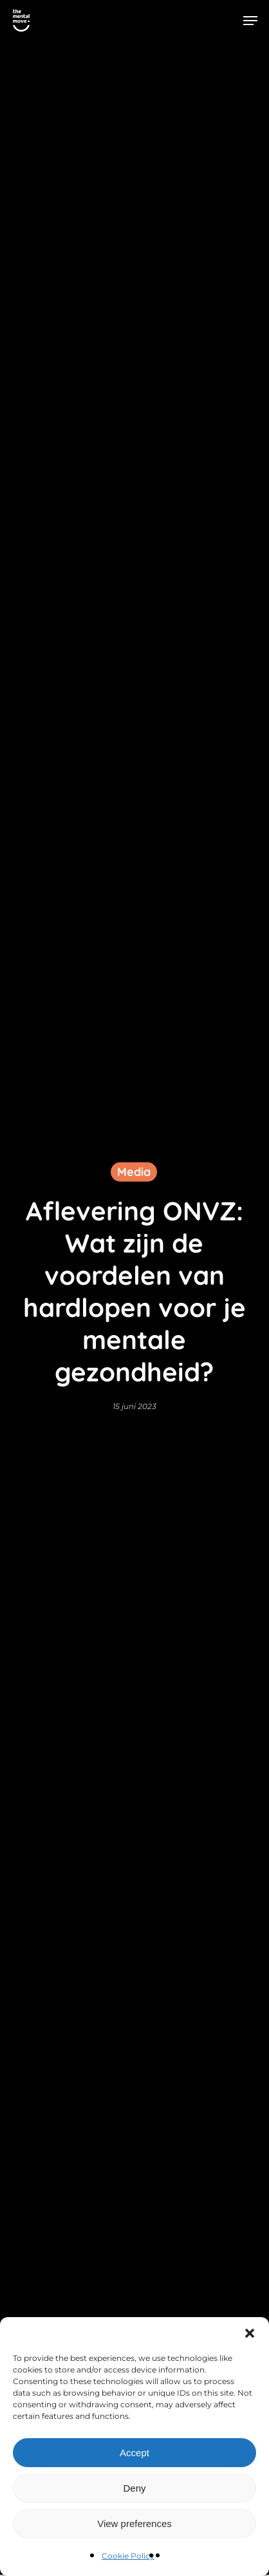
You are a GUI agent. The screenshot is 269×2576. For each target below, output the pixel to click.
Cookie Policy (128, 2556)
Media (134, 1171)
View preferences (134, 2523)
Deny (134, 2488)
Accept (134, 2452)
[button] (249, 2333)
